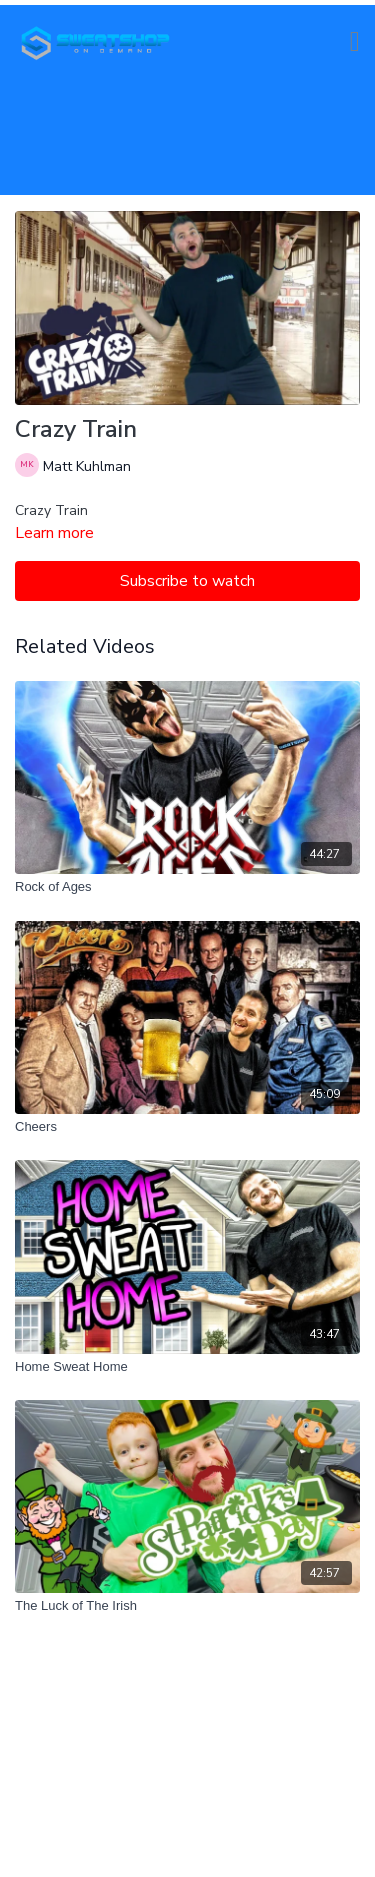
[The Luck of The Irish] (187, 1606)
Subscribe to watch (187, 581)
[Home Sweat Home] (187, 1367)
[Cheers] (187, 1127)
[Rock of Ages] (187, 887)
